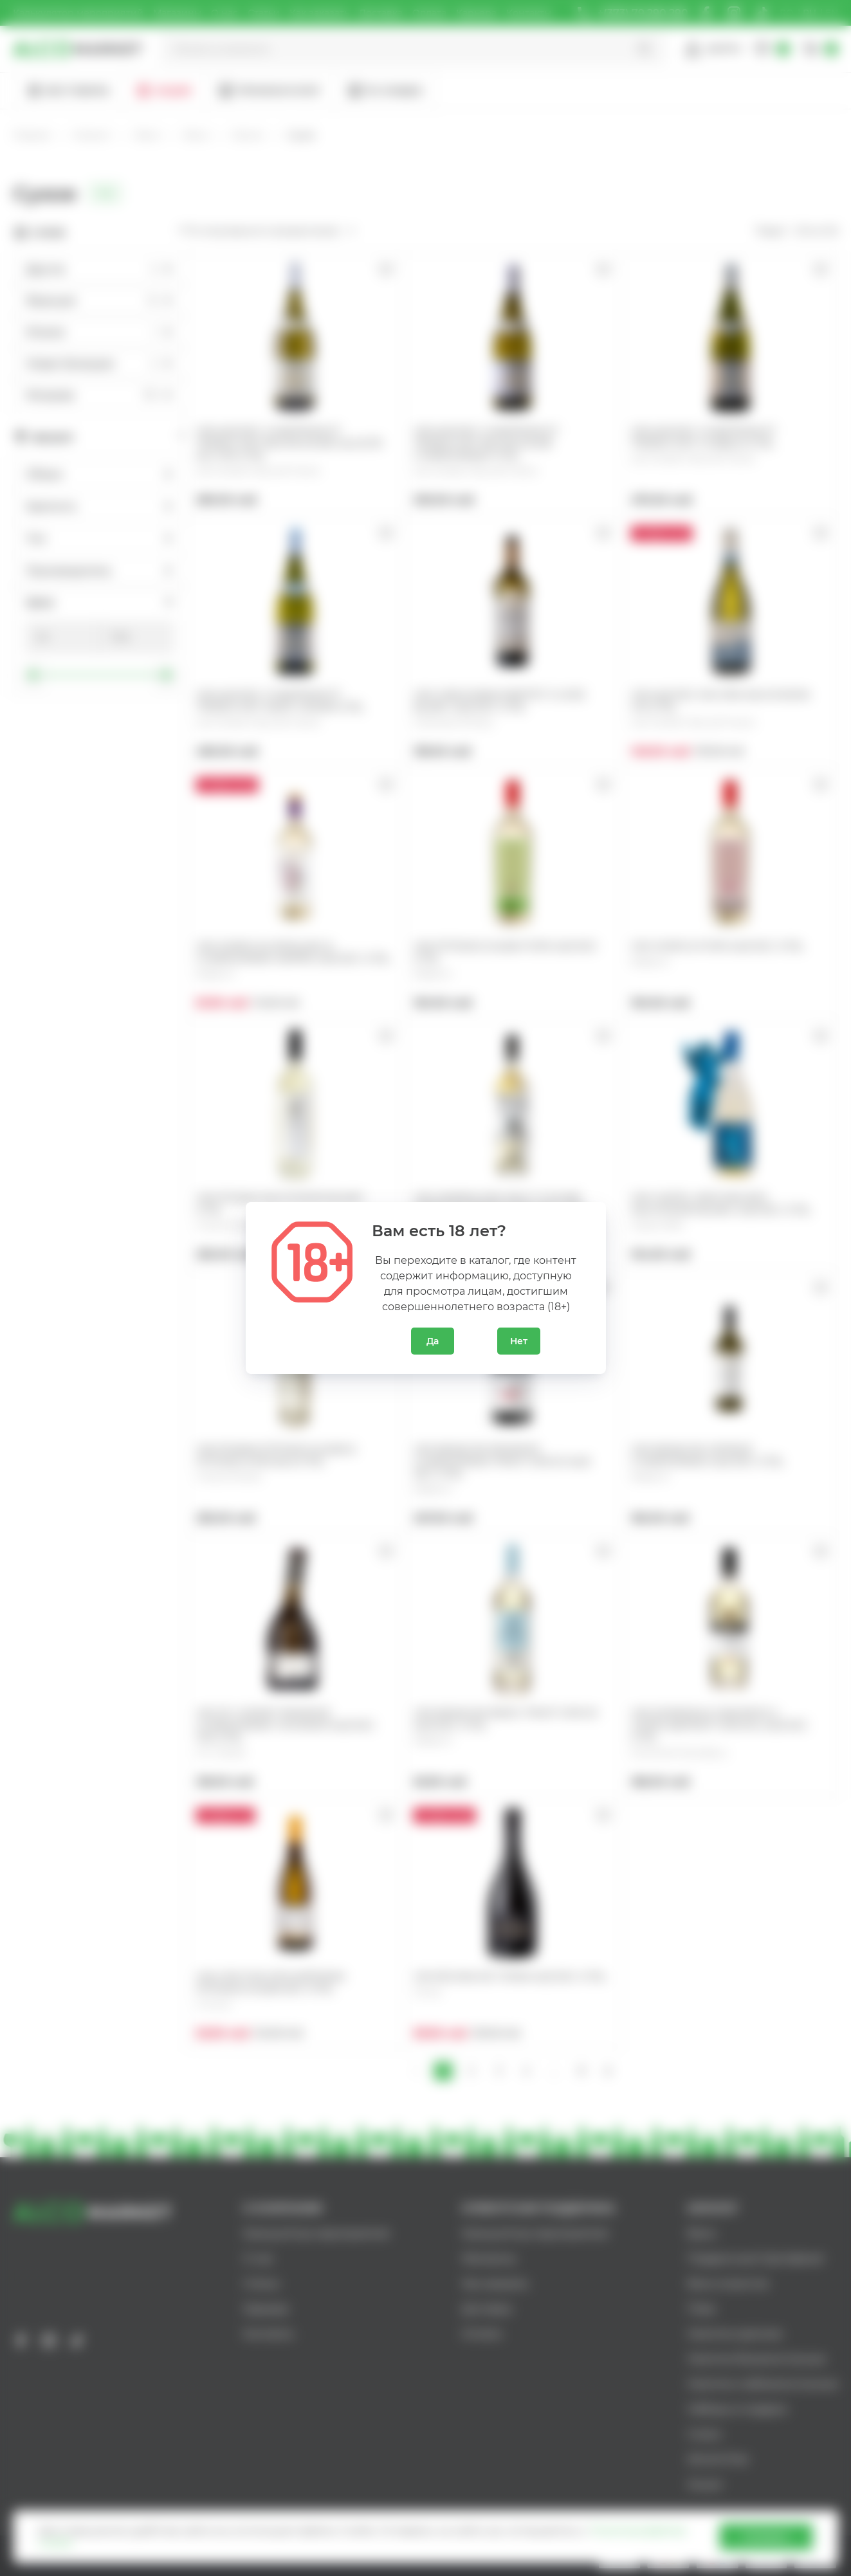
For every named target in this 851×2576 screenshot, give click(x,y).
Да (432, 1341)
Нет (518, 1341)
